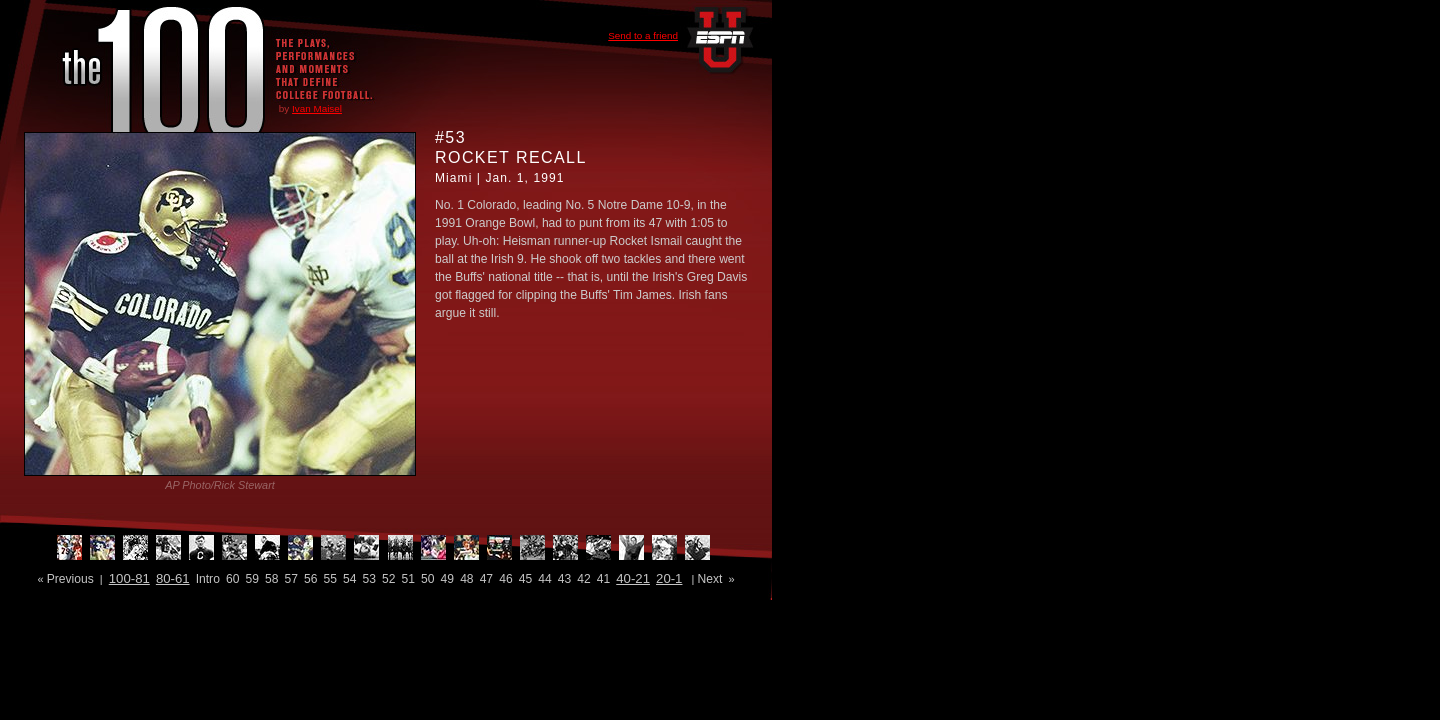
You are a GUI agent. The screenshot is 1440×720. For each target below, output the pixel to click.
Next (709, 579)
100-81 (129, 578)
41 (603, 579)
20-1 (669, 578)
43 (564, 579)
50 (427, 579)
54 (349, 579)
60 (232, 579)
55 (330, 579)
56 (310, 579)
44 (544, 579)
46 (505, 579)
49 (447, 579)
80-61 (173, 578)
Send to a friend (643, 35)
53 (369, 579)
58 (271, 579)
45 (525, 579)
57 (290, 579)
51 (408, 579)
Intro (208, 579)
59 (251, 579)
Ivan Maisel (317, 108)
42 (583, 579)
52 (388, 579)
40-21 (633, 578)
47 (486, 579)
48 (466, 579)
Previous (70, 579)
